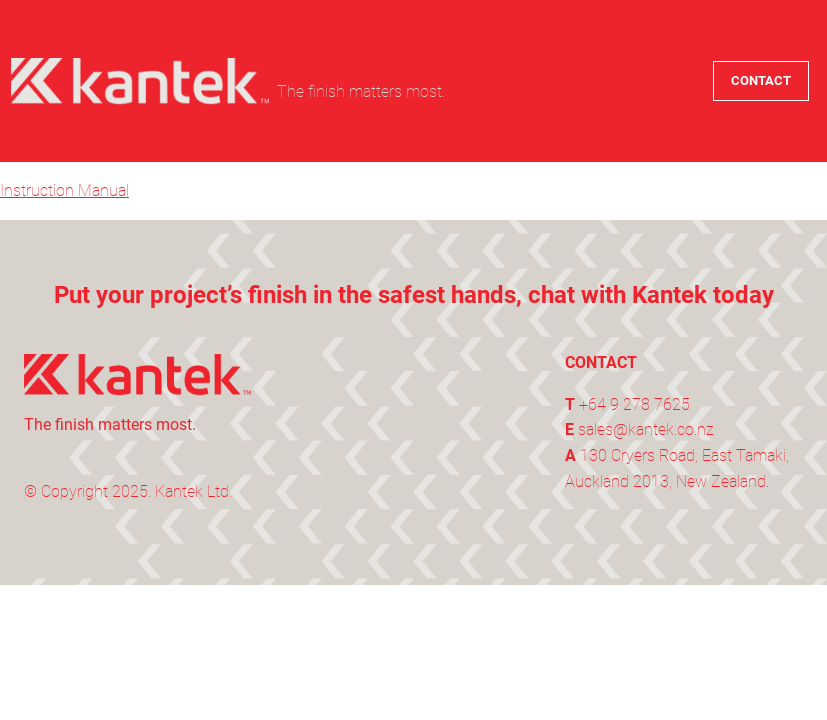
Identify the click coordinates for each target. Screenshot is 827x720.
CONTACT (761, 80)
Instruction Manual (64, 190)
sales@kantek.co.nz (646, 429)
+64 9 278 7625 (634, 404)
